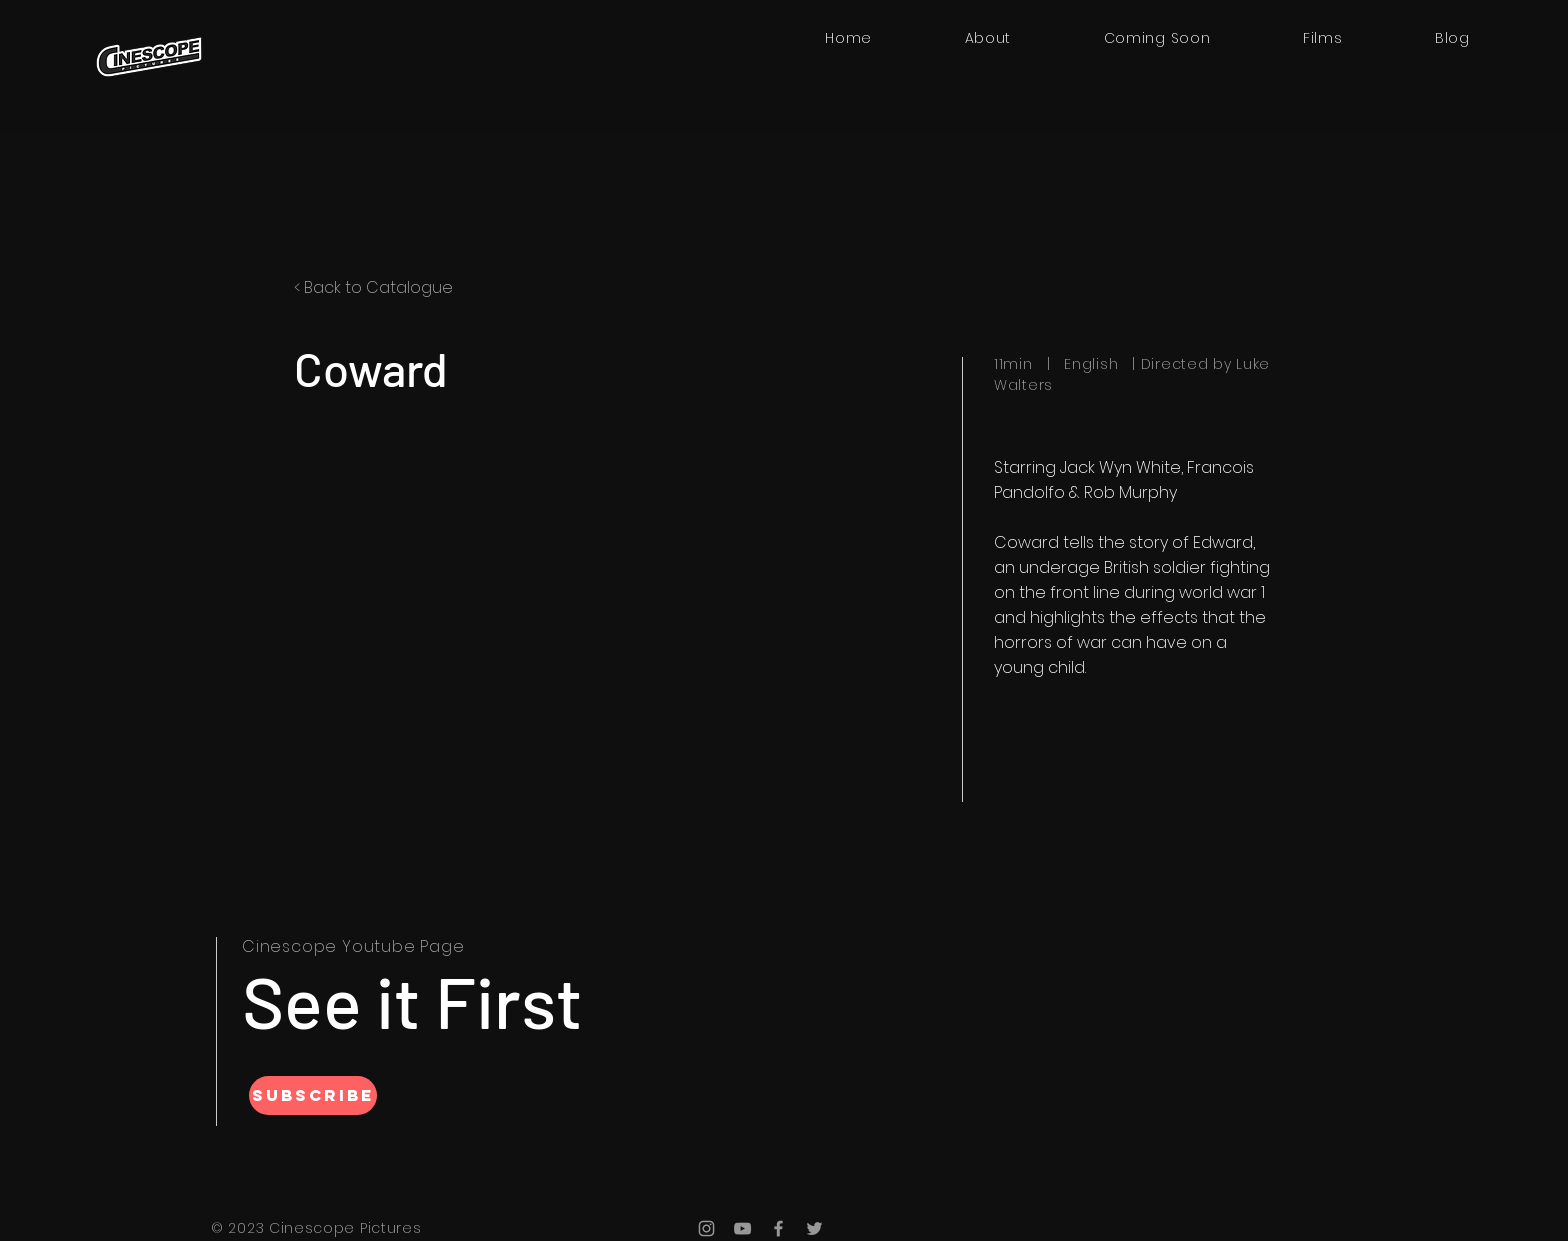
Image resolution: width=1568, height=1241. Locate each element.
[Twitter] (814, 1228)
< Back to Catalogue (373, 287)
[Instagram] (706, 1228)
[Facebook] (778, 1228)
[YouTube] (742, 1228)
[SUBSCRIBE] (313, 1095)
